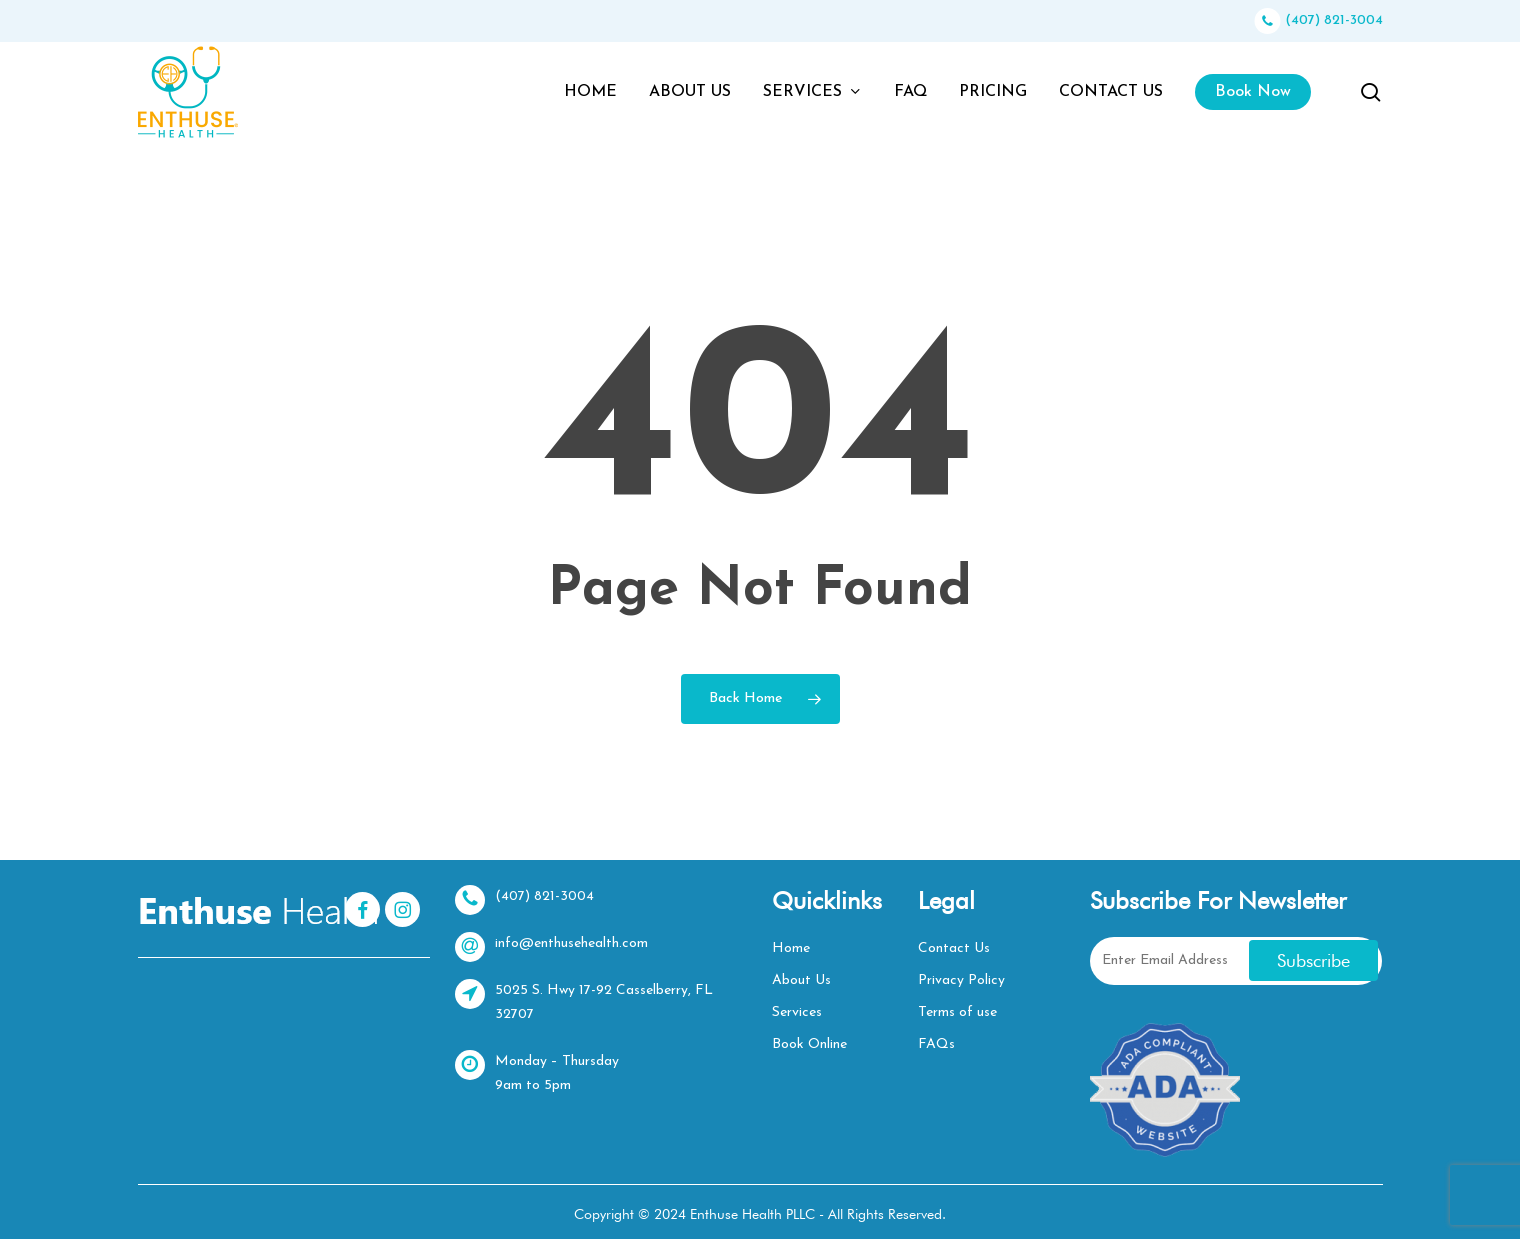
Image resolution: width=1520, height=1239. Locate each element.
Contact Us (954, 948)
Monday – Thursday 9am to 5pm (537, 1071)
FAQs (936, 1044)
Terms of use (957, 1012)
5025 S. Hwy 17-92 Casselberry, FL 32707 (584, 1000)
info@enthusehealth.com (551, 947)
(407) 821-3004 (1319, 20)
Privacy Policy (961, 980)
